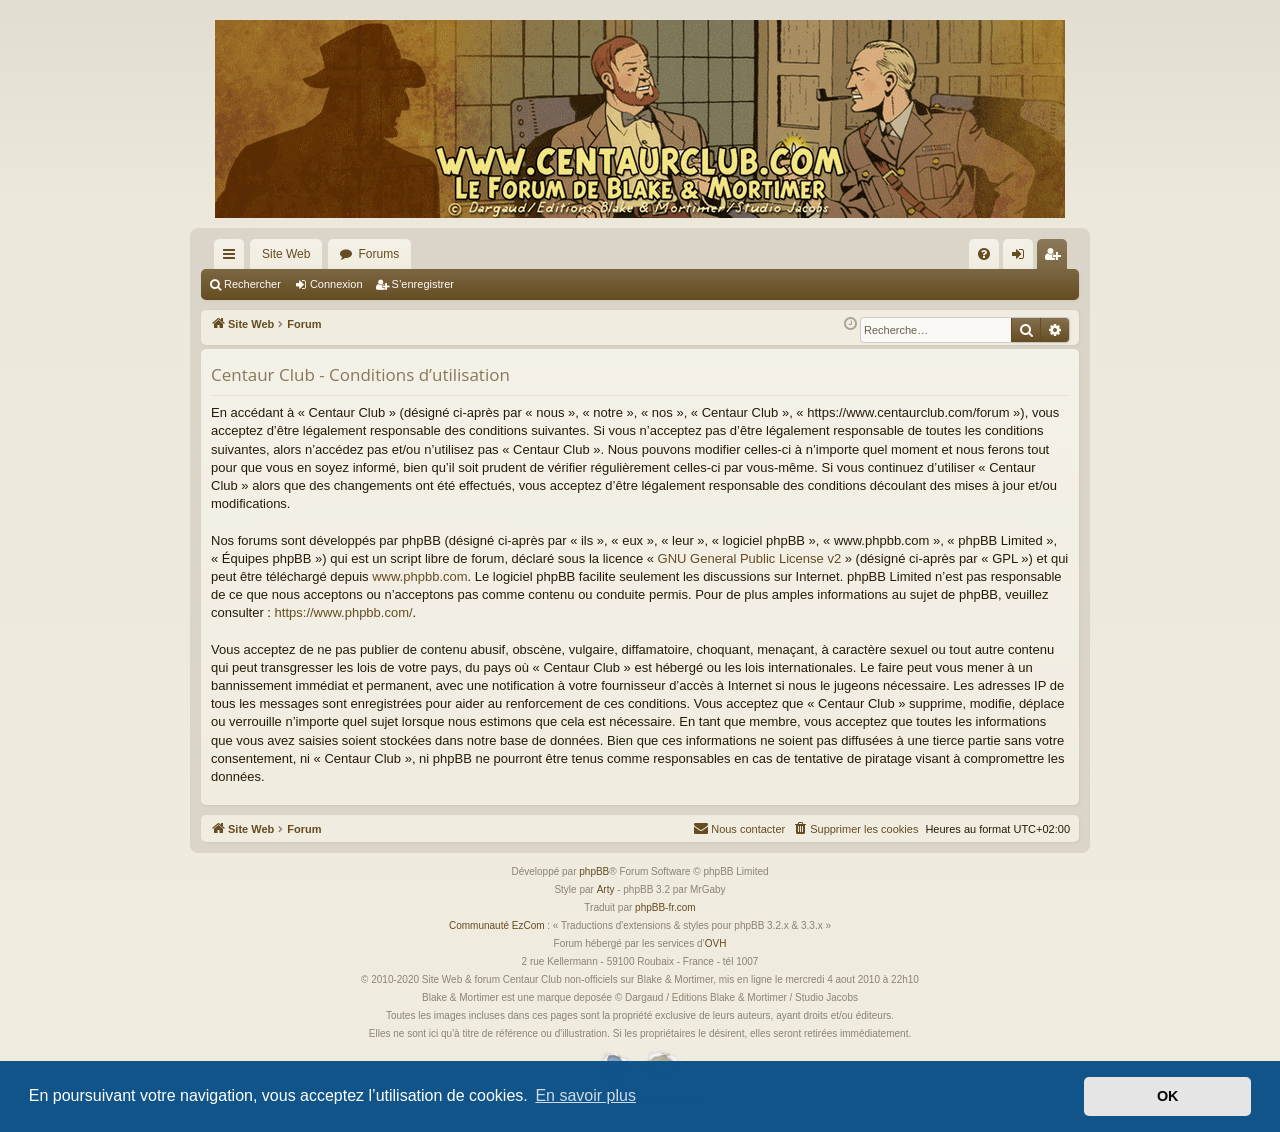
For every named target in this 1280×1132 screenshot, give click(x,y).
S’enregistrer (423, 284)
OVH (716, 943)
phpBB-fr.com (665, 907)
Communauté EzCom (497, 925)
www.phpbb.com (419, 576)
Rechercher (252, 284)
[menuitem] (984, 254)
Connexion (336, 284)
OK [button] (1168, 1096)
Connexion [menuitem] (1022, 258)
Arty (606, 889)
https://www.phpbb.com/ (344, 612)
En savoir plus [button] (585, 1095)
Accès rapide (233, 258)
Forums (378, 254)
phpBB (594, 871)
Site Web (286, 254)
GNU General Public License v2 (750, 558)
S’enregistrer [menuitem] (1056, 258)
